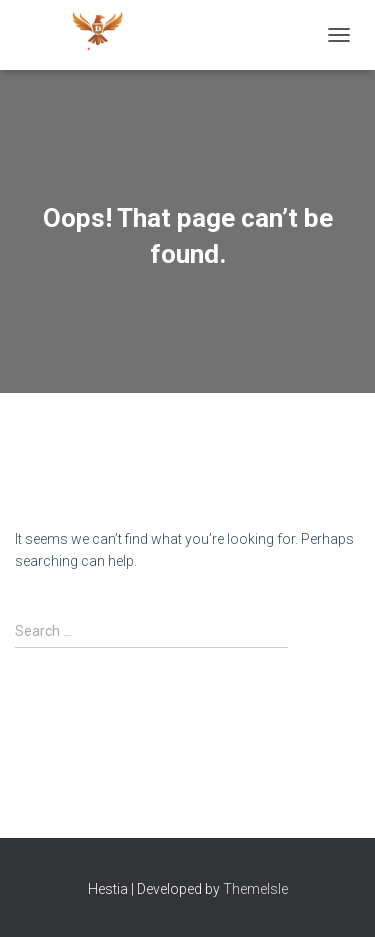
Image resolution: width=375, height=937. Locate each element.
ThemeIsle (255, 889)
